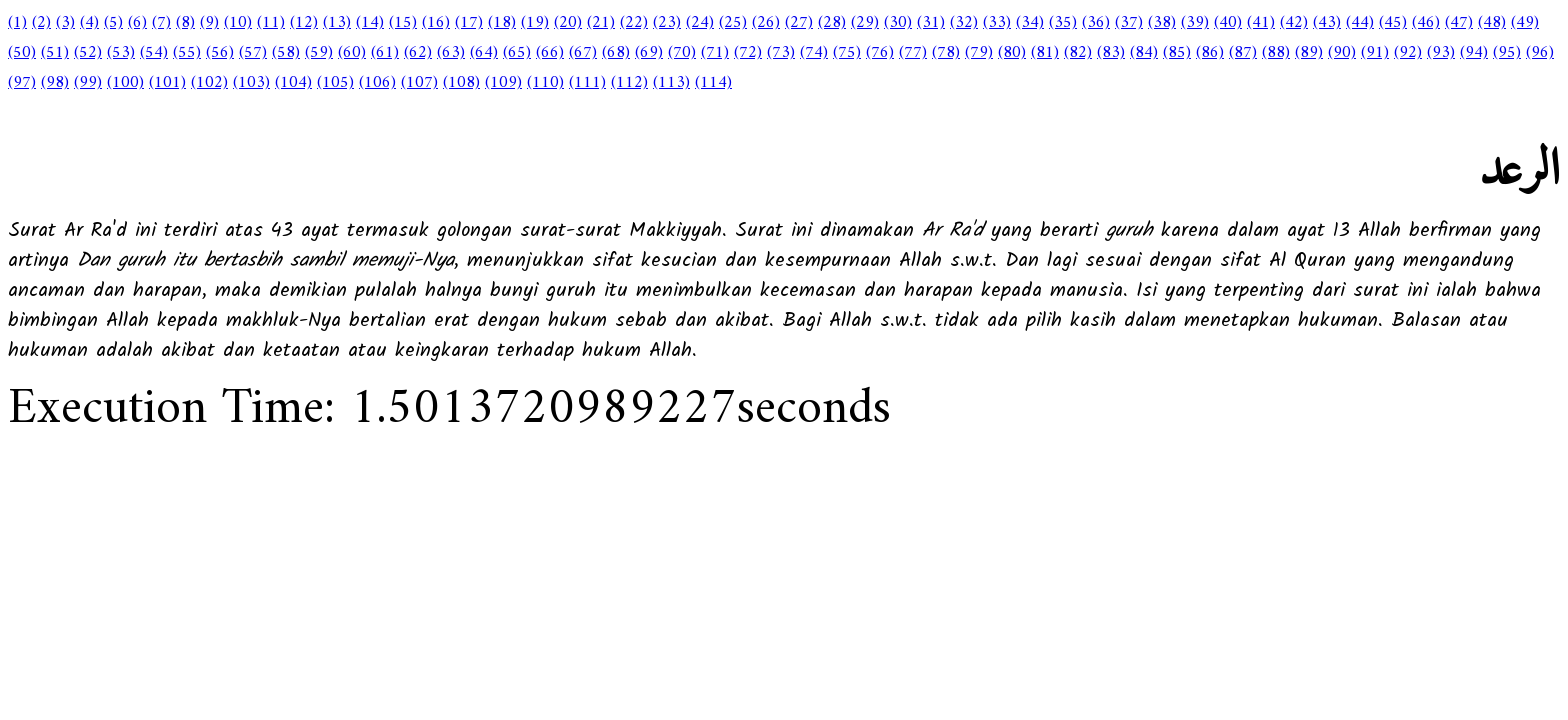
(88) (1276, 53)
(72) (748, 53)
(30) (898, 23)
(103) (251, 83)
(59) (319, 53)
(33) (997, 23)
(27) (799, 23)
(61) (385, 53)
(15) (403, 23)
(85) (1177, 53)
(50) (22, 53)
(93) (1441, 53)
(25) (733, 23)
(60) (352, 53)
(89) (1309, 53)
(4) (89, 23)
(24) (700, 23)
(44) (1360, 23)
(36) (1096, 23)
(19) (535, 23)
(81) (1045, 53)
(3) (65, 23)
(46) (1426, 23)
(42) (1294, 23)
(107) (419, 83)
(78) (946, 53)
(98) (55, 83)
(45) (1393, 23)
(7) (161, 23)
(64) (484, 53)
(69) (649, 53)
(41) (1261, 23)
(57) (253, 53)
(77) (913, 53)
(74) (814, 53)
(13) (337, 23)
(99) (88, 83)
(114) (713, 83)
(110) (545, 83)
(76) (880, 53)
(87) (1243, 53)
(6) (137, 23)
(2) (41, 23)
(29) (865, 23)
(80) (1012, 53)
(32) (964, 23)
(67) (583, 53)
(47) (1459, 23)
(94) (1474, 53)
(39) (1195, 23)
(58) (286, 53)
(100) (125, 83)
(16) (436, 23)
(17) (469, 23)
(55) (187, 53)
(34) (1030, 23)
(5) (113, 23)
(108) (461, 83)
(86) (1210, 53)
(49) (1525, 23)
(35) (1063, 23)
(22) (634, 23)
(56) (220, 53)
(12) (304, 23)
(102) (209, 83)
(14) (370, 23)
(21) (601, 23)
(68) (616, 53)
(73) (781, 53)
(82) (1078, 53)
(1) (17, 23)
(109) (503, 83)
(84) (1144, 53)
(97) (22, 83)
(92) (1408, 53)
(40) (1228, 23)
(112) (629, 83)
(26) (766, 23)
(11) (271, 23)
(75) (847, 53)
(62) (418, 53)
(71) (715, 53)
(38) (1162, 23)
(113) (671, 83)
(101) (167, 83)
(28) (832, 23)
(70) (682, 53)
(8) (185, 23)
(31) (931, 23)
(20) (568, 23)
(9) (209, 23)
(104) (293, 83)
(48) (1492, 23)
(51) (55, 53)
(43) (1327, 23)
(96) (1540, 53)
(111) (587, 83)
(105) (335, 83)
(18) (502, 23)
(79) (979, 53)
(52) (88, 53)
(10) (238, 23)
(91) (1375, 53)
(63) (451, 53)
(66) (550, 53)
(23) (667, 23)
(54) (154, 53)
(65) (517, 53)
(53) (121, 53)
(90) (1342, 53)
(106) (377, 83)
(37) (1129, 23)
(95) (1507, 53)
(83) (1111, 53)
